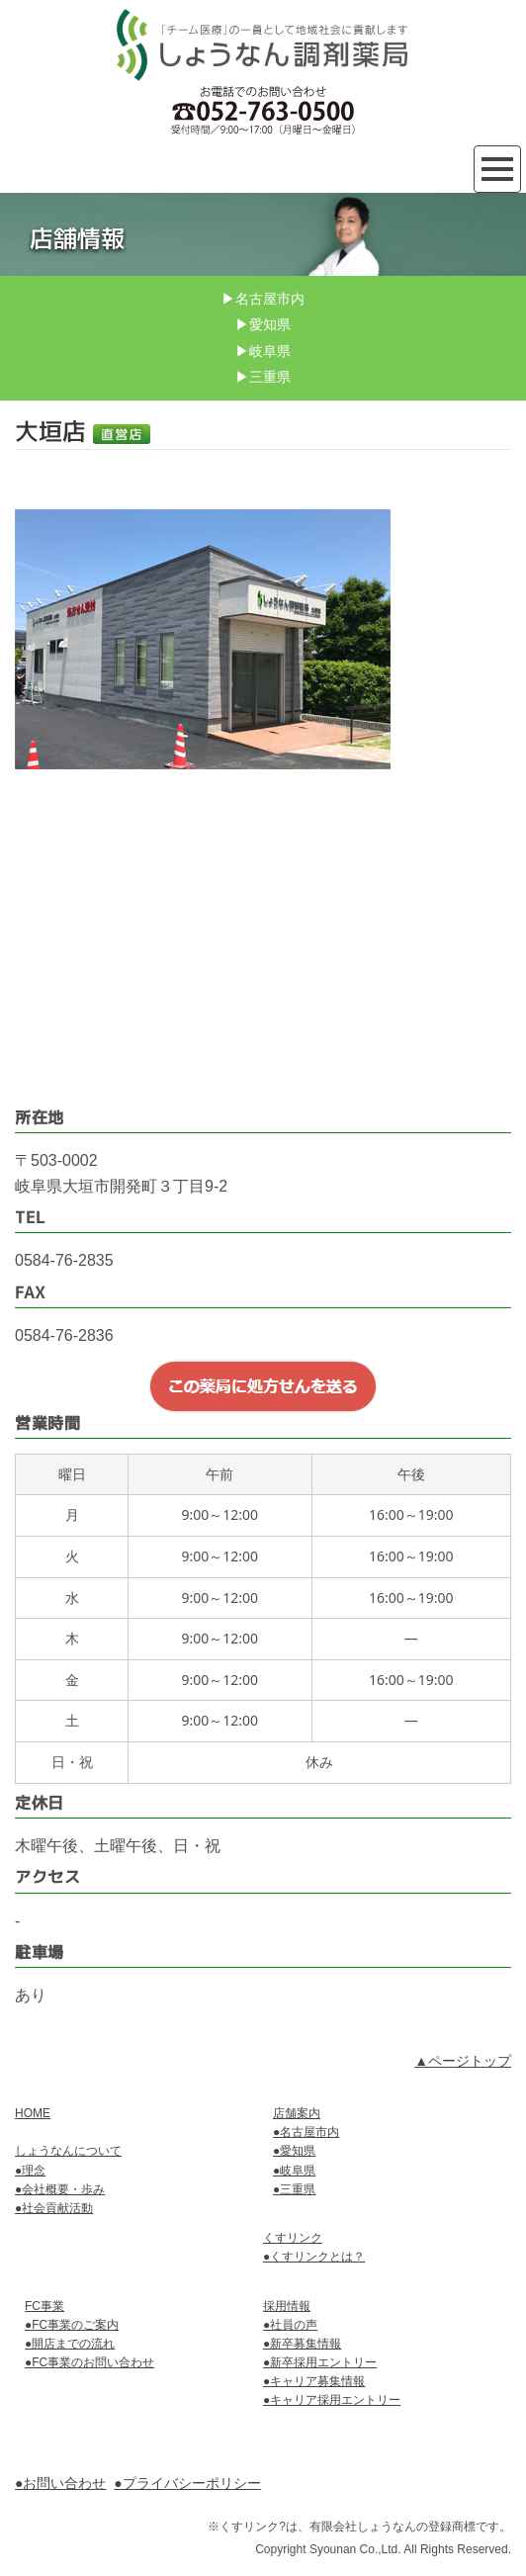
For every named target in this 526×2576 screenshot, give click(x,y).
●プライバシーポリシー (187, 2483)
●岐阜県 (294, 2170)
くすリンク (292, 2238)
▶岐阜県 (263, 351)
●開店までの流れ (70, 2344)
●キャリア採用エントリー (331, 2400)
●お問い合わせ (60, 2483)
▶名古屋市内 (263, 299)
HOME (32, 2113)
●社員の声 (290, 2325)
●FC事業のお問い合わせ (89, 2362)
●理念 (30, 2170)
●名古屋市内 (306, 2132)
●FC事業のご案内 (72, 2325)
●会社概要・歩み (60, 2189)
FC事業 (44, 2306)
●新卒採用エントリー (320, 2362)
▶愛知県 (263, 324)
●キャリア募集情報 (314, 2381)
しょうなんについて (68, 2151)
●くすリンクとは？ (314, 2257)
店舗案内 (296, 2113)
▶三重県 (263, 377)
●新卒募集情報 (302, 2344)
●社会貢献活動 (54, 2208)
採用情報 (286, 2306)
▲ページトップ (462, 2061)
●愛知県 (294, 2151)
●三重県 (294, 2189)
